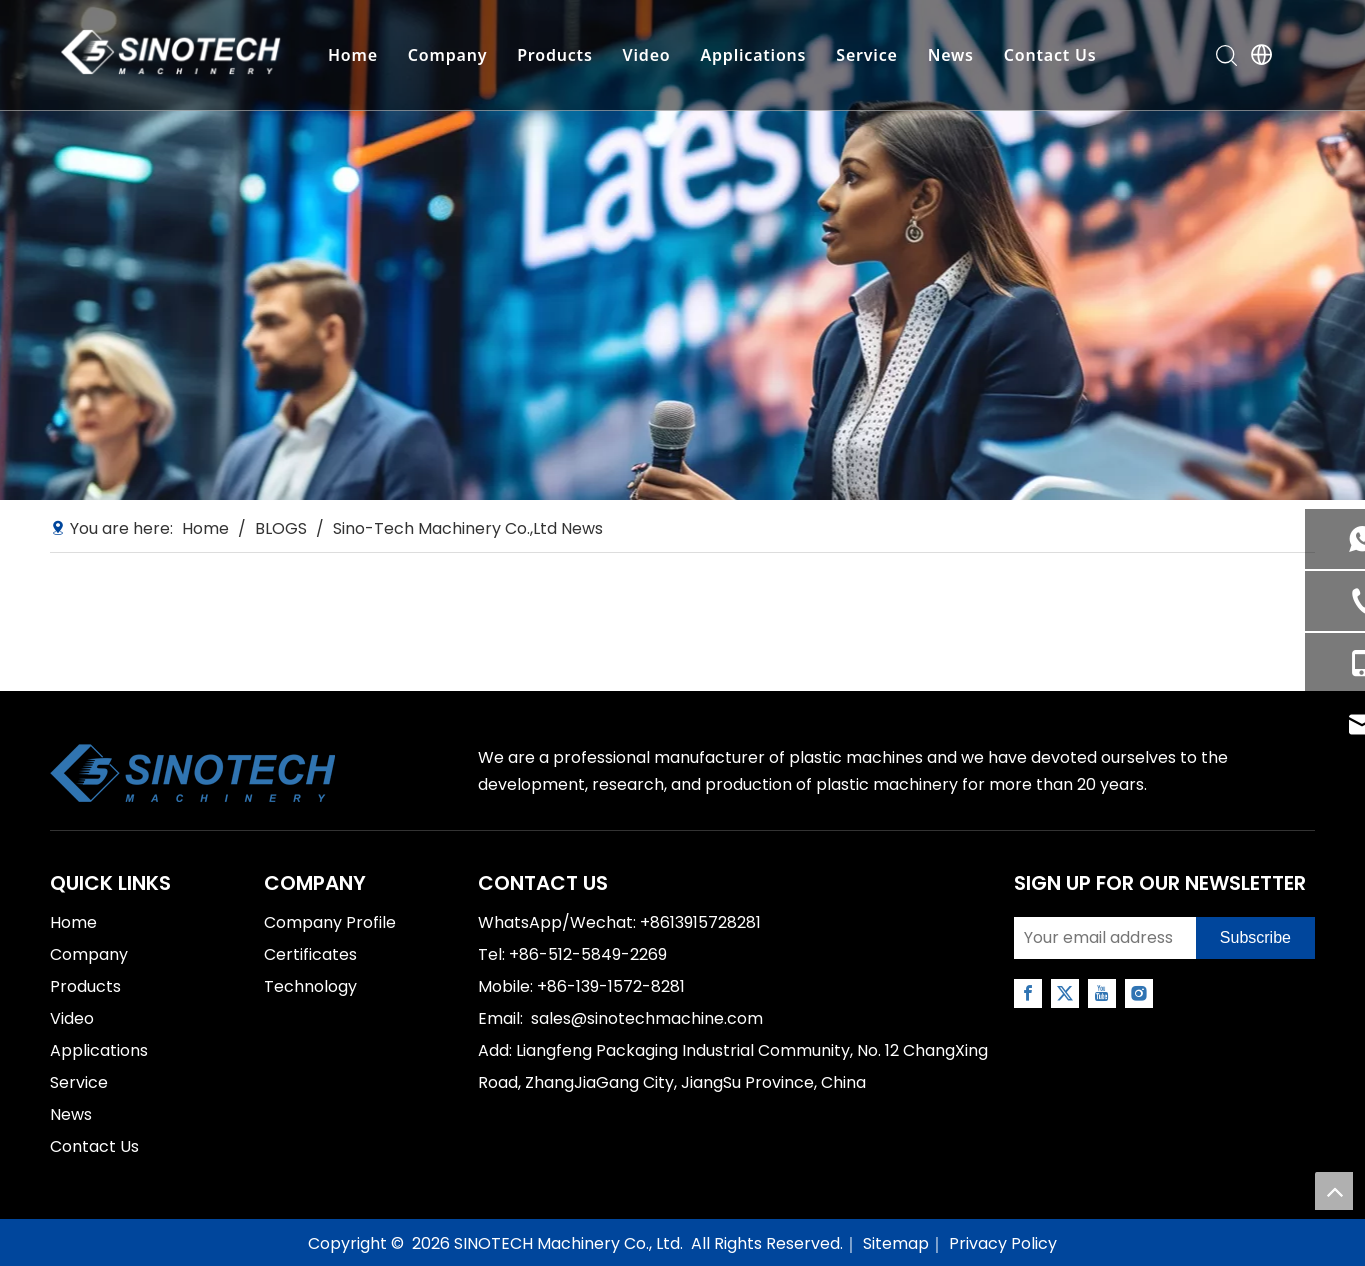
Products (553, 55)
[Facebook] (1028, 993)
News (949, 55)
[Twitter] (1065, 993)
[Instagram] (1139, 993)
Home (351, 55)
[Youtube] (1102, 993)
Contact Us (1048, 55)
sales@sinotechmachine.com (647, 1018)
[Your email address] (1100, 938)
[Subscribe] (1255, 938)
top (1334, 1191)
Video (645, 55)
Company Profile (330, 922)
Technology (310, 986)
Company (445, 55)
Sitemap (896, 1243)
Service (865, 55)
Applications (752, 55)
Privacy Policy (1003, 1243)
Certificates (310, 954)
